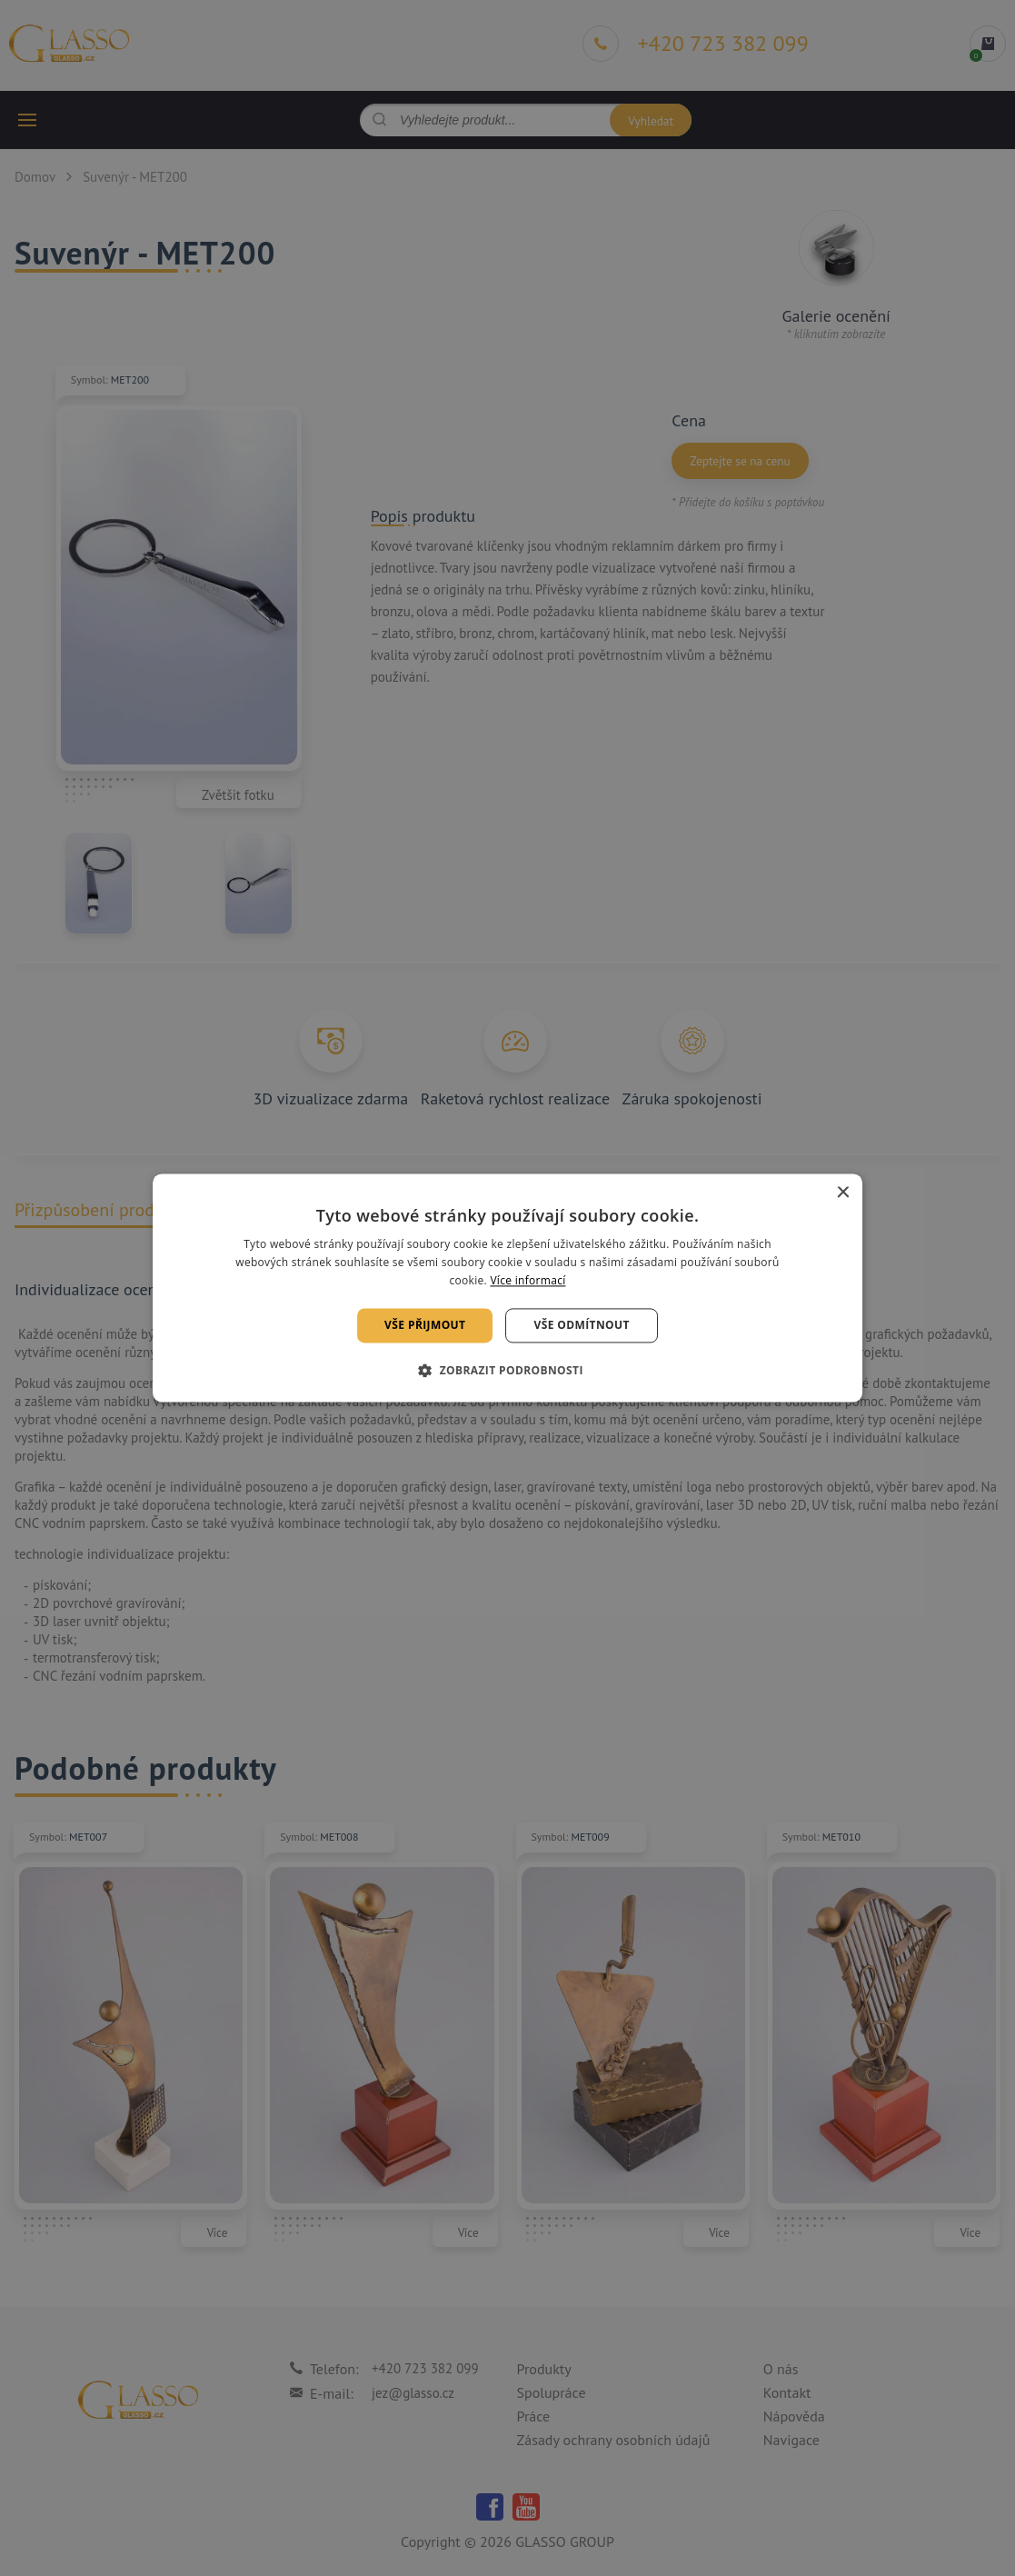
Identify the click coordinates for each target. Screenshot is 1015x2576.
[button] (507, 1371)
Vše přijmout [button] (424, 1325)
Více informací (527, 1280)
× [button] (842, 1193)
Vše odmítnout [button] (581, 1325)
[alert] (507, 1288)
